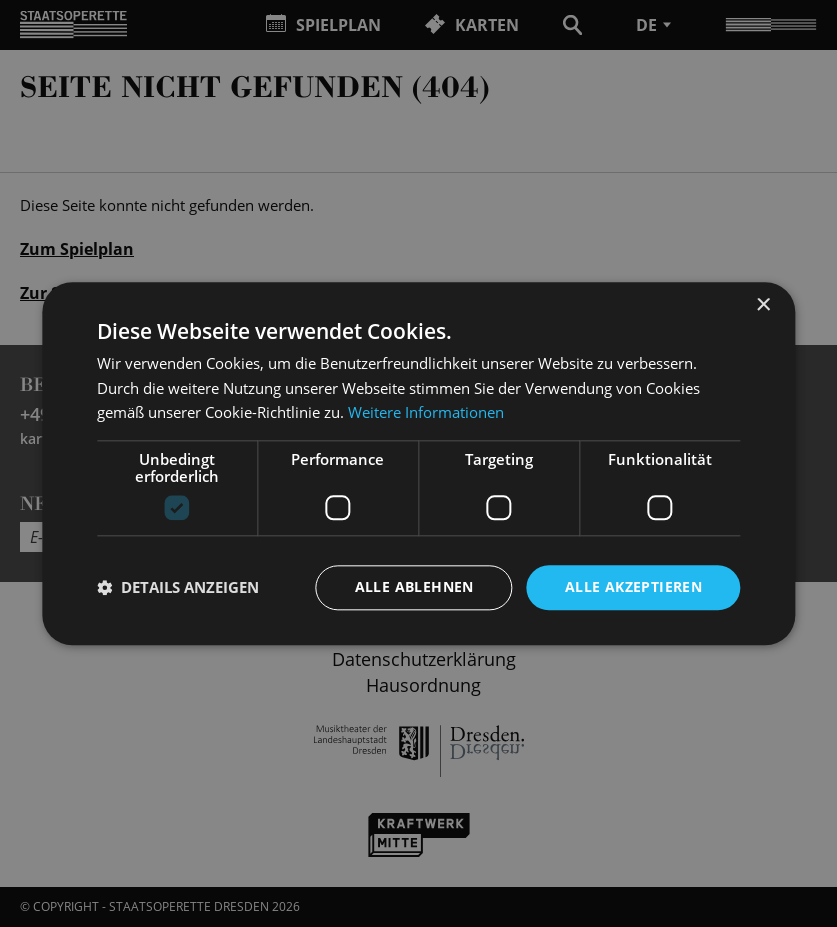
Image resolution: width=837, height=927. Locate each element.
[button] (178, 588)
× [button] (762, 305)
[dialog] (418, 463)
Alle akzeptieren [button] (633, 586)
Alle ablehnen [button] (414, 586)
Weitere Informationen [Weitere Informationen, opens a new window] (426, 413)
